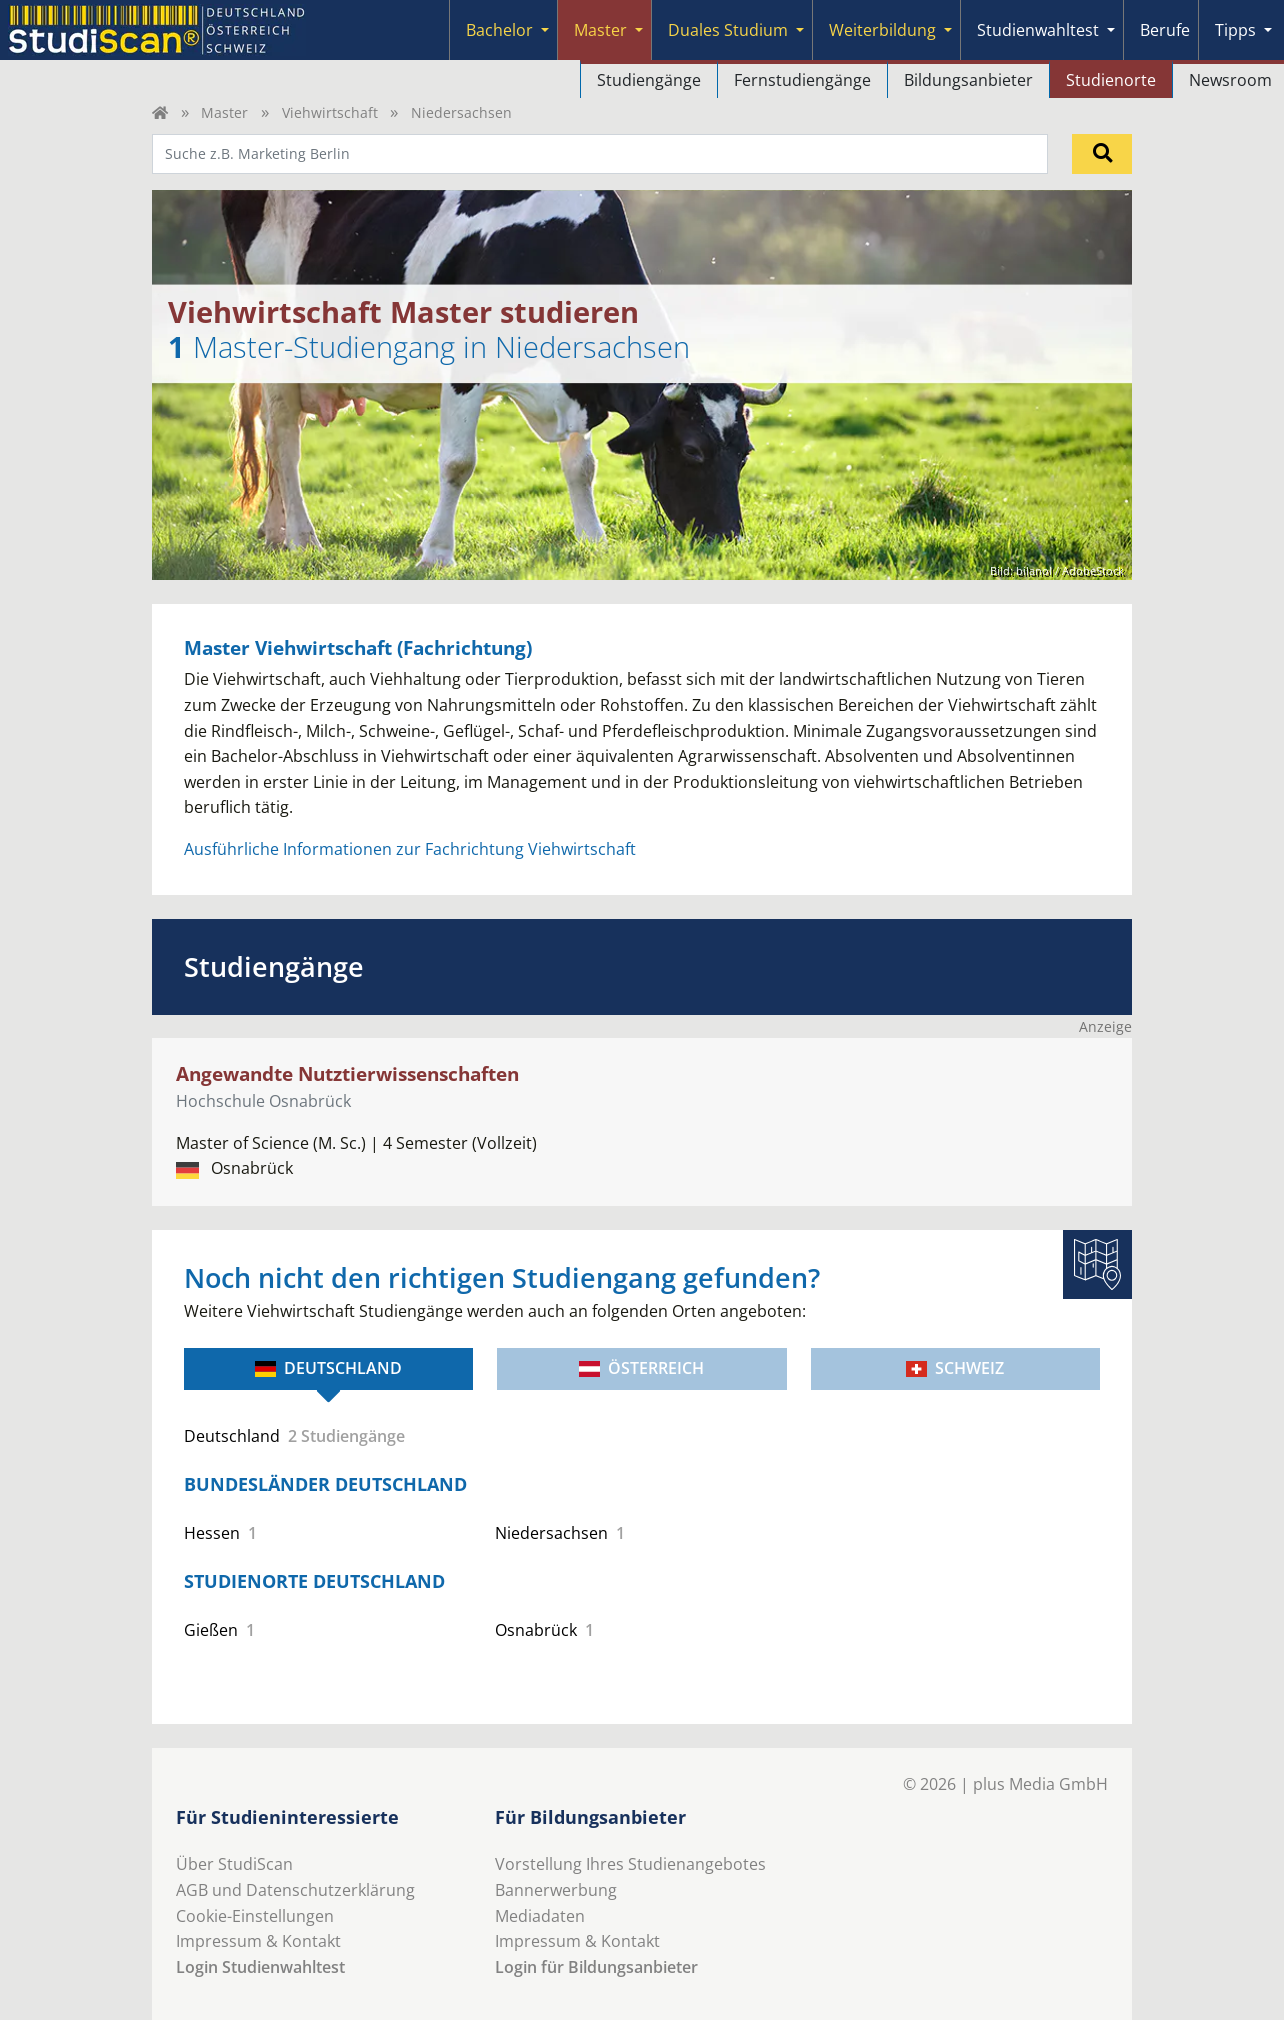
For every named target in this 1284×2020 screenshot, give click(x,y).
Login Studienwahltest (260, 1967)
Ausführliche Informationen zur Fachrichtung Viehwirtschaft (410, 849)
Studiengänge (649, 80)
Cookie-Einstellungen (255, 1916)
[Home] (160, 112)
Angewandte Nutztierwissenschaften (347, 1073)
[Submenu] (545, 30)
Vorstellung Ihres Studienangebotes (630, 1864)
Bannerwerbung (556, 1890)
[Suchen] (1102, 154)
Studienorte (1111, 80)
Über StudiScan (234, 1864)
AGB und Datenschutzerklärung (295, 1890)
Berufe (1165, 30)
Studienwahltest (1038, 30)
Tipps (1235, 30)
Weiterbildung (882, 30)
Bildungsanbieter (968, 80)
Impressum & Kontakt (258, 1941)
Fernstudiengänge (802, 80)
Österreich (641, 1368)
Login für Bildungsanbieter (596, 1967)
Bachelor (499, 30)
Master (600, 30)
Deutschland (328, 1368)
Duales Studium (728, 30)
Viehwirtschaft (330, 112)
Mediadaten (540, 1916)
